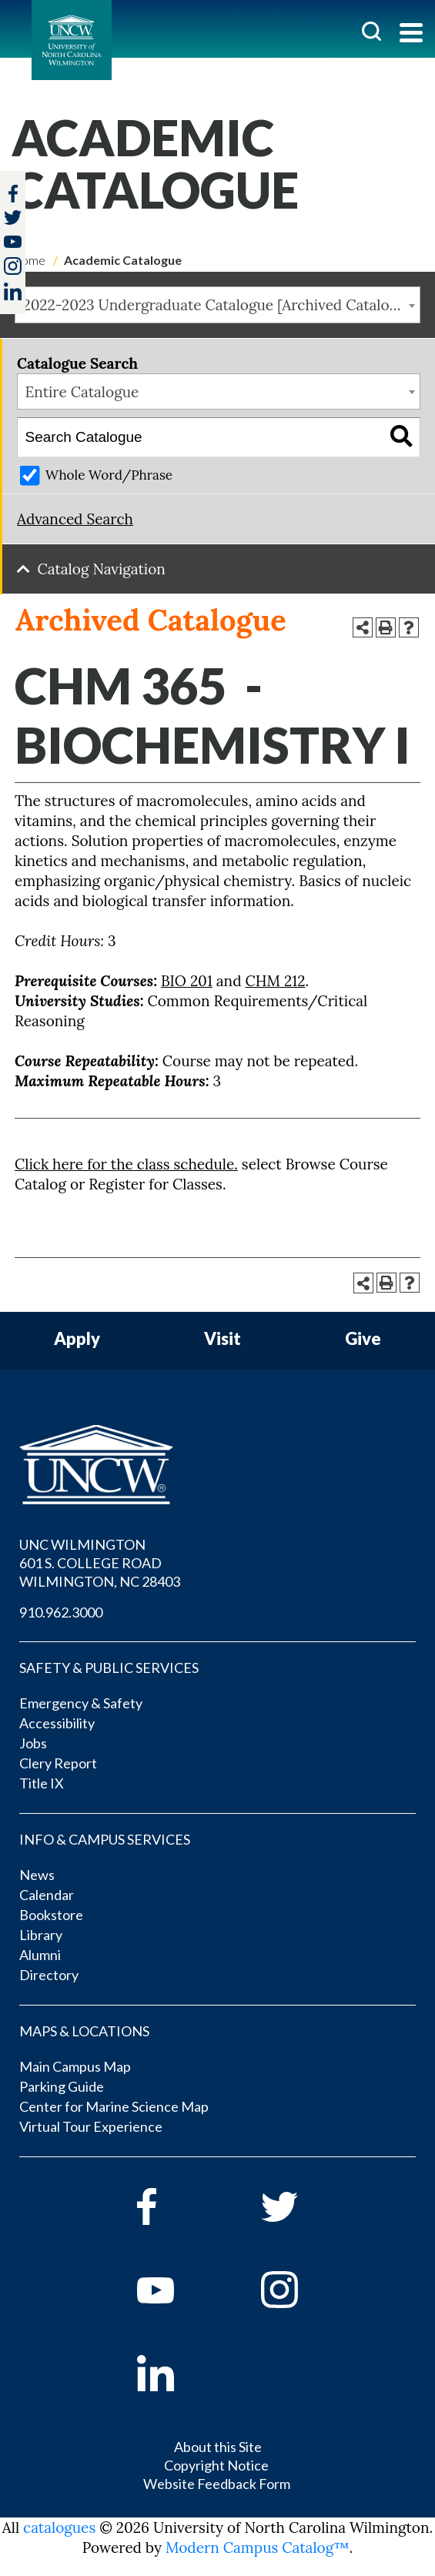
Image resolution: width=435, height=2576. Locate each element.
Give (363, 1339)
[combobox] (217, 304)
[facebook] (177, 2206)
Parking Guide (61, 2086)
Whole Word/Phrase (108, 475)
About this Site (218, 2446)
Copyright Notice (216, 2465)
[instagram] (13, 266)
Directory (49, 1974)
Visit (222, 1339)
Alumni (40, 1954)
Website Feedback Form (216, 2483)
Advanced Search (75, 519)
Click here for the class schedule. (126, 1164)
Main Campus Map (75, 2066)
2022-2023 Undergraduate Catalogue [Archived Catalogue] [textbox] (221, 305)
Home (28, 260)
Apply (77, 1339)
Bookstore (51, 1914)
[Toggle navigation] (411, 34)
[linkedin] (177, 2372)
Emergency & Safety (80, 1702)
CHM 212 (276, 981)
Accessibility (57, 1723)
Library (40, 1934)
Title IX (41, 1783)
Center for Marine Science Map (114, 2106)
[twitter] (13, 219)
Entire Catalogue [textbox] (82, 392)
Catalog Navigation (102, 569)
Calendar (46, 1894)
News (37, 1874)
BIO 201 (186, 981)
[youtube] (177, 2289)
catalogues (59, 2527)
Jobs (33, 1743)
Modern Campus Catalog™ (258, 2547)
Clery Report (58, 1763)
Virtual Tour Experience (90, 2126)
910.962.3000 (60, 1612)
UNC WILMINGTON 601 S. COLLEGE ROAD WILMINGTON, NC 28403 (99, 1563)
